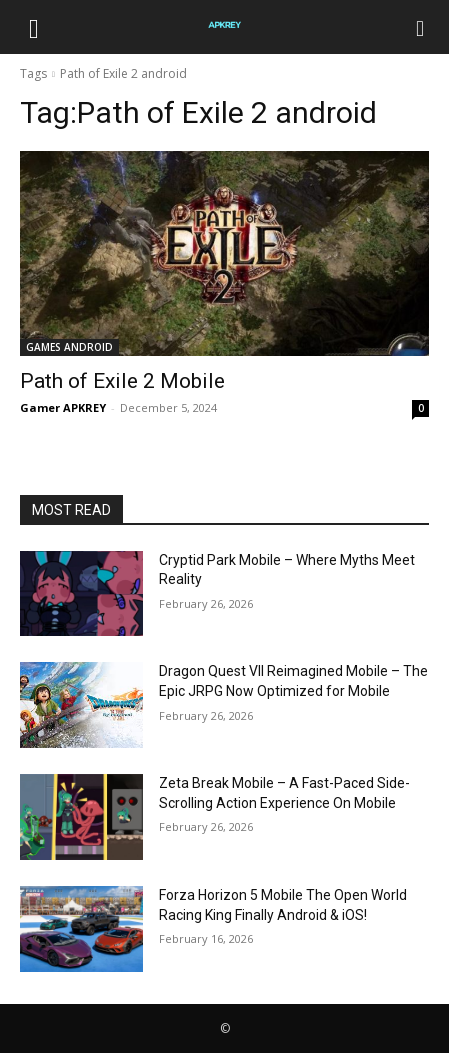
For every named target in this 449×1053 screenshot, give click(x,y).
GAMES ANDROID (69, 347)
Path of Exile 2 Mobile (122, 381)
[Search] (421, 27)
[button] (34, 27)
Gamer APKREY (63, 407)
